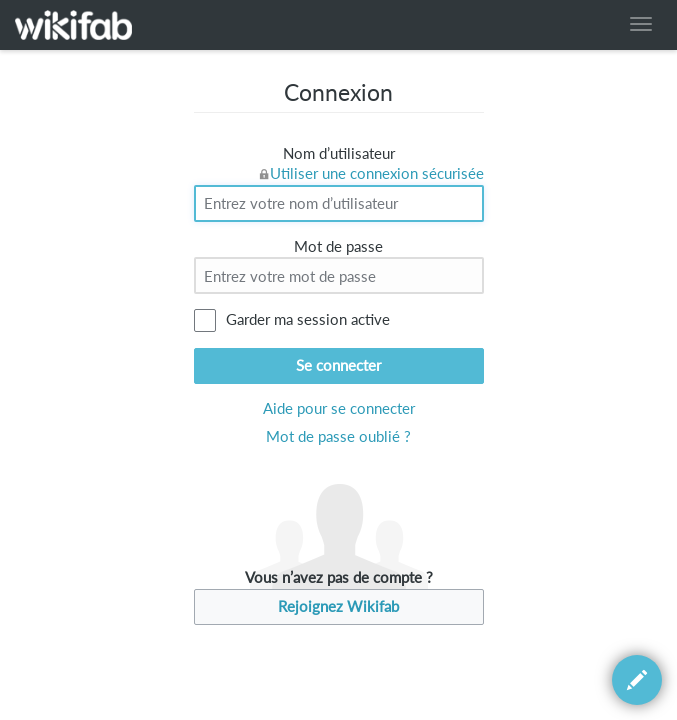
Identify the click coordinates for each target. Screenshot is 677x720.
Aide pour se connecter (339, 408)
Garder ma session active (308, 319)
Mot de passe (338, 246)
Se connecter (338, 365)
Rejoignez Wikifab (338, 606)
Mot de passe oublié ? (338, 436)
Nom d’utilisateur (339, 153)
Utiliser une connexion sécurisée (377, 173)
